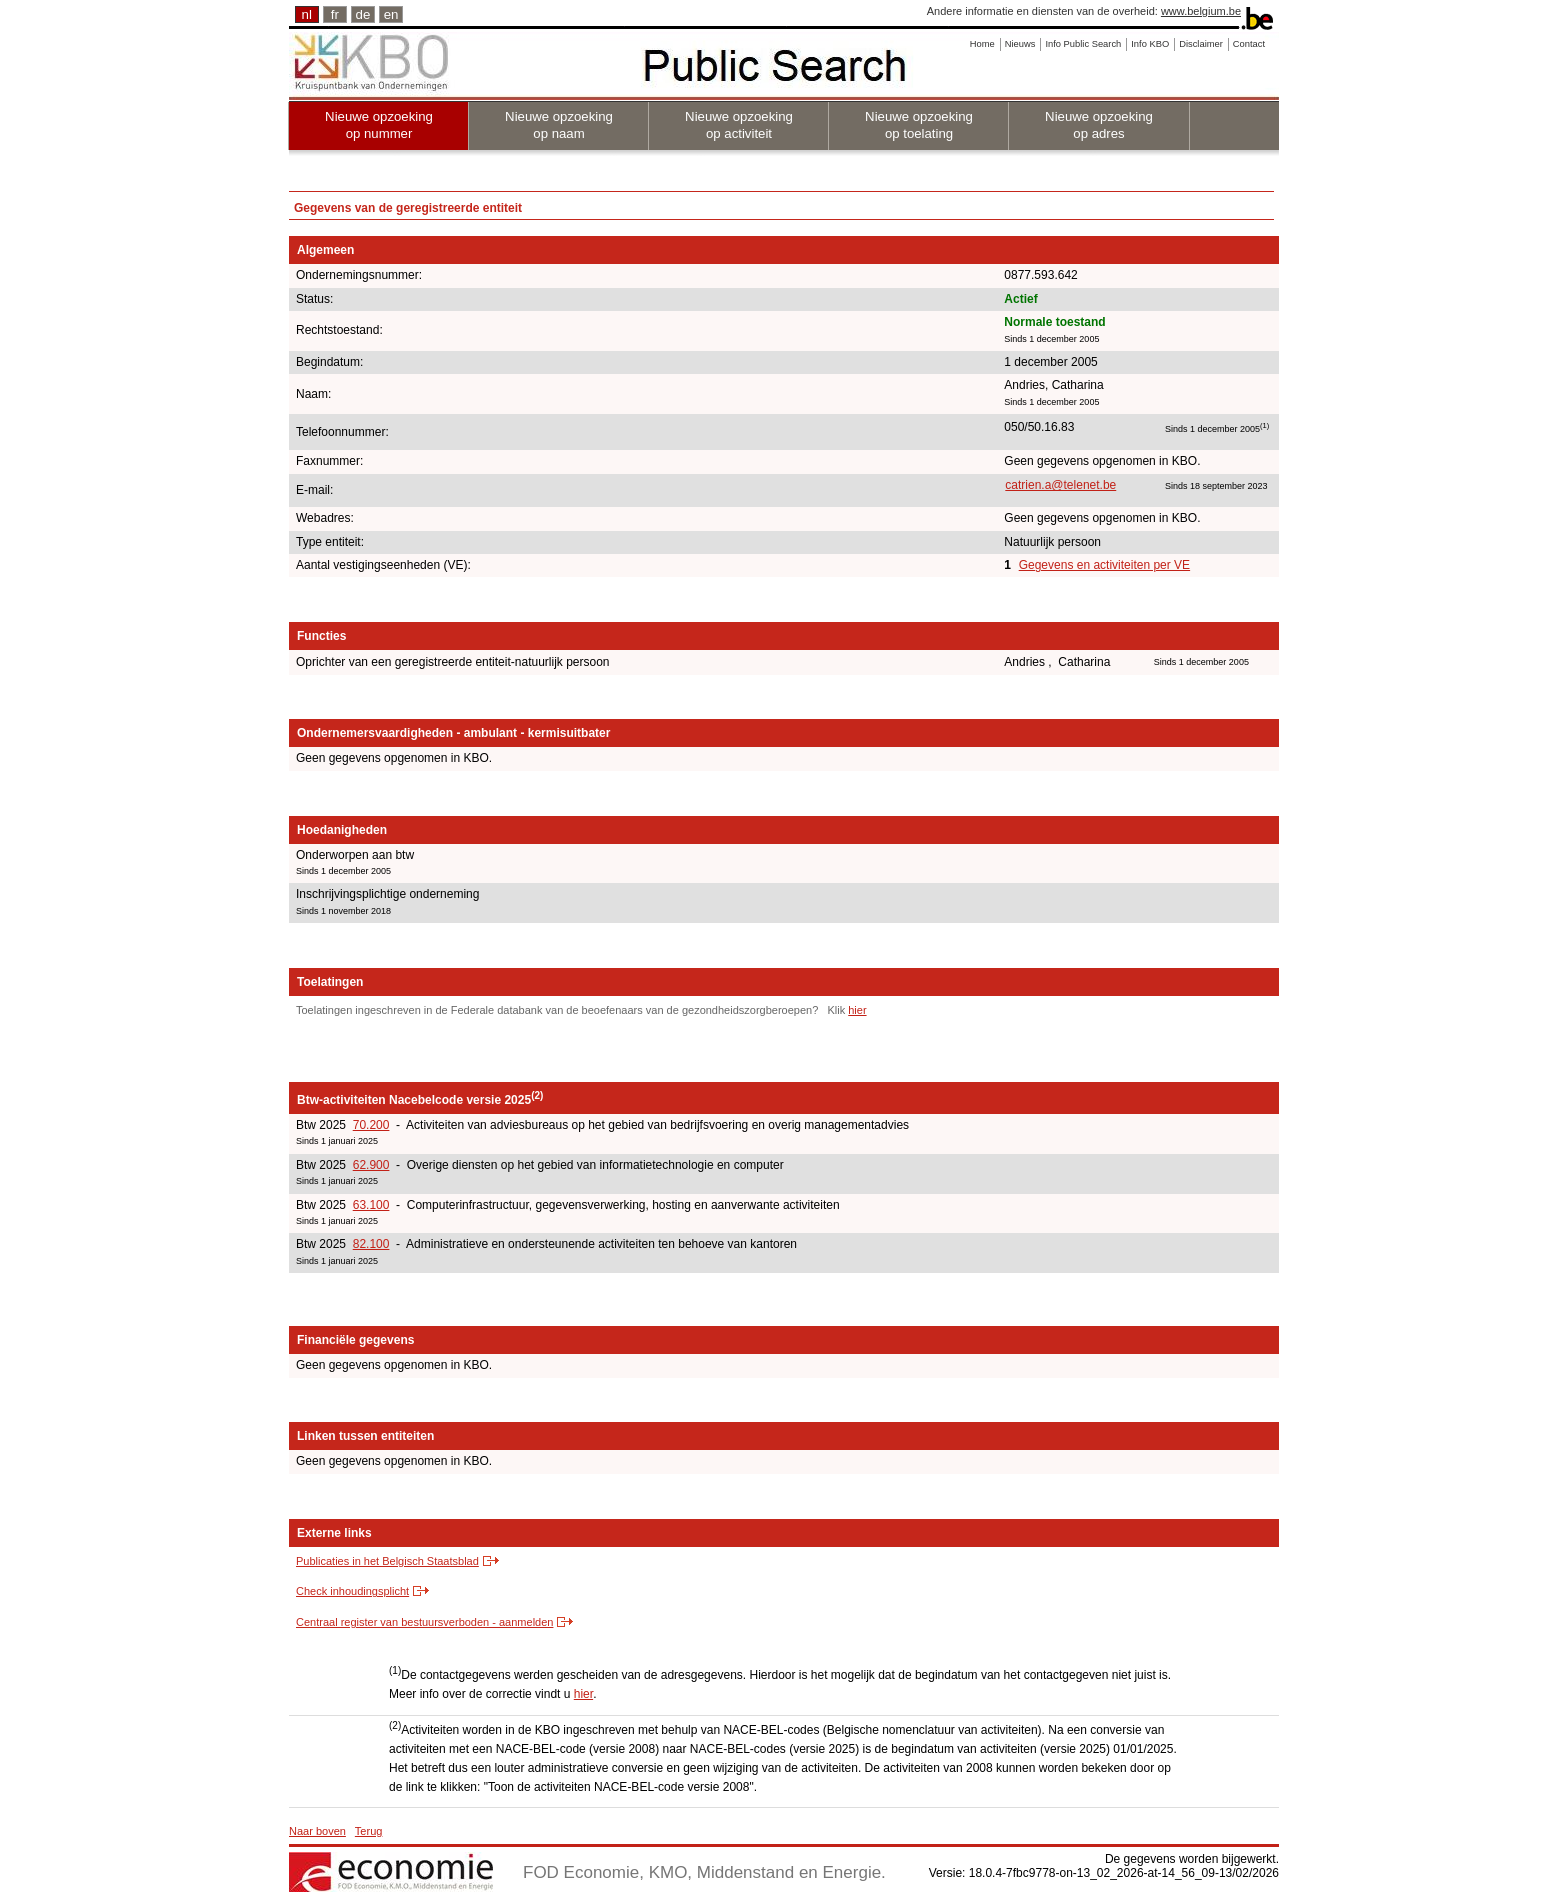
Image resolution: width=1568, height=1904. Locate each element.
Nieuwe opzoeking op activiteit (739, 125)
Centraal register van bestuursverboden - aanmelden (424, 1622)
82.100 (371, 1244)
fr (335, 14)
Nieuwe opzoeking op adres (1099, 125)
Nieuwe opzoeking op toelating (919, 125)
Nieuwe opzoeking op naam (559, 125)
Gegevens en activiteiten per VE (1104, 565)
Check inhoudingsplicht (352, 1591)
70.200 (371, 1125)
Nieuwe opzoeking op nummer (379, 125)
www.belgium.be (1201, 11)
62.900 (371, 1165)
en (391, 14)
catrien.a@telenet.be (1060, 485)
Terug (369, 1831)
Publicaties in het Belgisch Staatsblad (387, 1561)
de (363, 14)
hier (857, 1010)
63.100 (371, 1205)
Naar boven (317, 1831)
